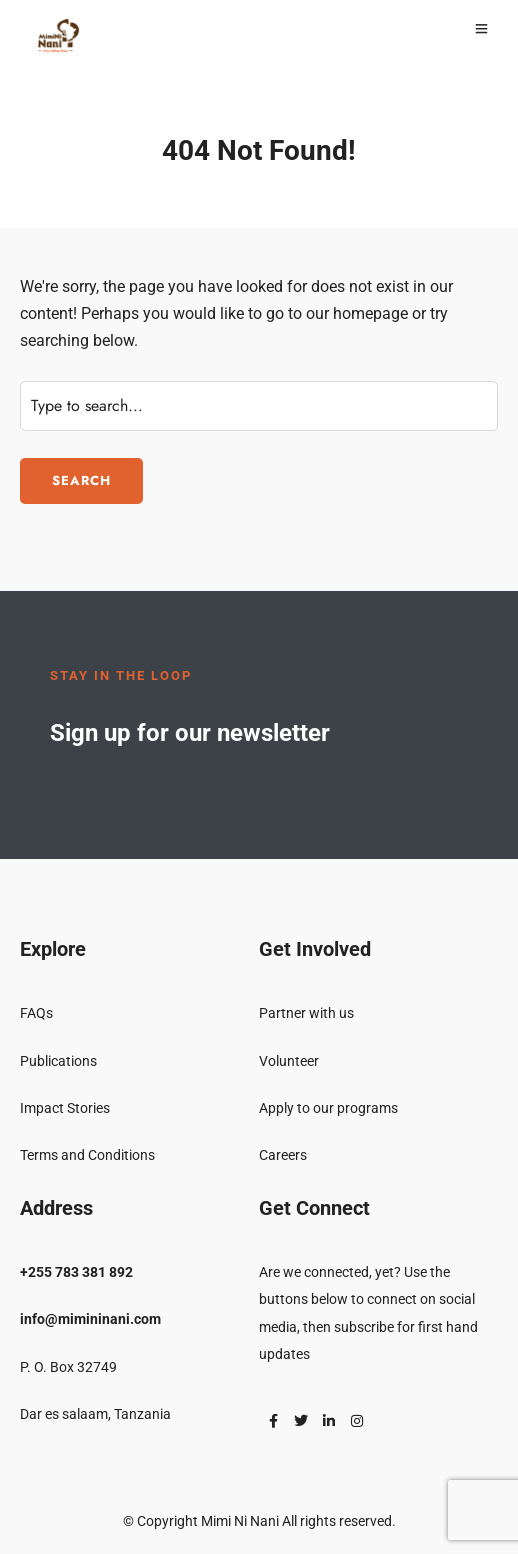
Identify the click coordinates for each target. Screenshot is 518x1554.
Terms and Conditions (87, 1155)
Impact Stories (65, 1108)
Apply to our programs (328, 1108)
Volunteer (289, 1061)
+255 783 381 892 (76, 1272)
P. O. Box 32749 (68, 1367)
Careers (283, 1155)
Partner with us (306, 1013)
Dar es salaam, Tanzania (95, 1414)
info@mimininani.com (90, 1319)
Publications (58, 1061)
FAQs (36, 1013)
